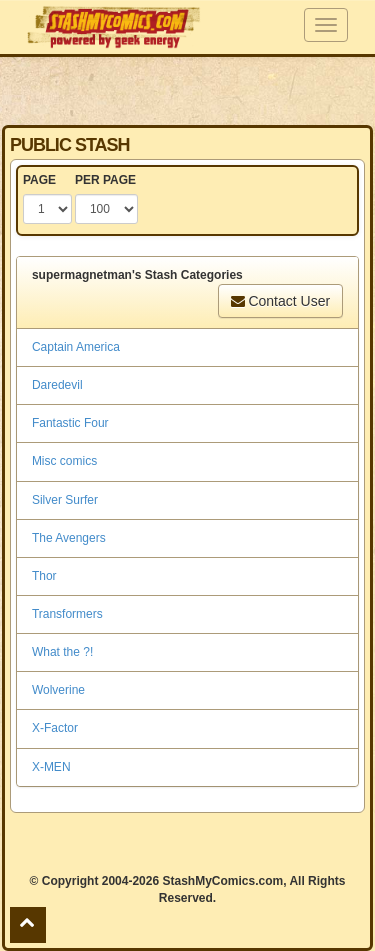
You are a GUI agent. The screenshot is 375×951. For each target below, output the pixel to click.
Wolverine (58, 690)
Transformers (67, 614)
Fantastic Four (70, 423)
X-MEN (51, 767)
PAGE (39, 180)
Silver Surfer (65, 500)
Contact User (281, 301)
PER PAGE (105, 180)
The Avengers (69, 538)
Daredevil (57, 385)
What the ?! (62, 652)
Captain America (76, 347)
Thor (44, 576)
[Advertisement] (188, 90)
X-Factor (55, 728)
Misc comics (64, 461)
